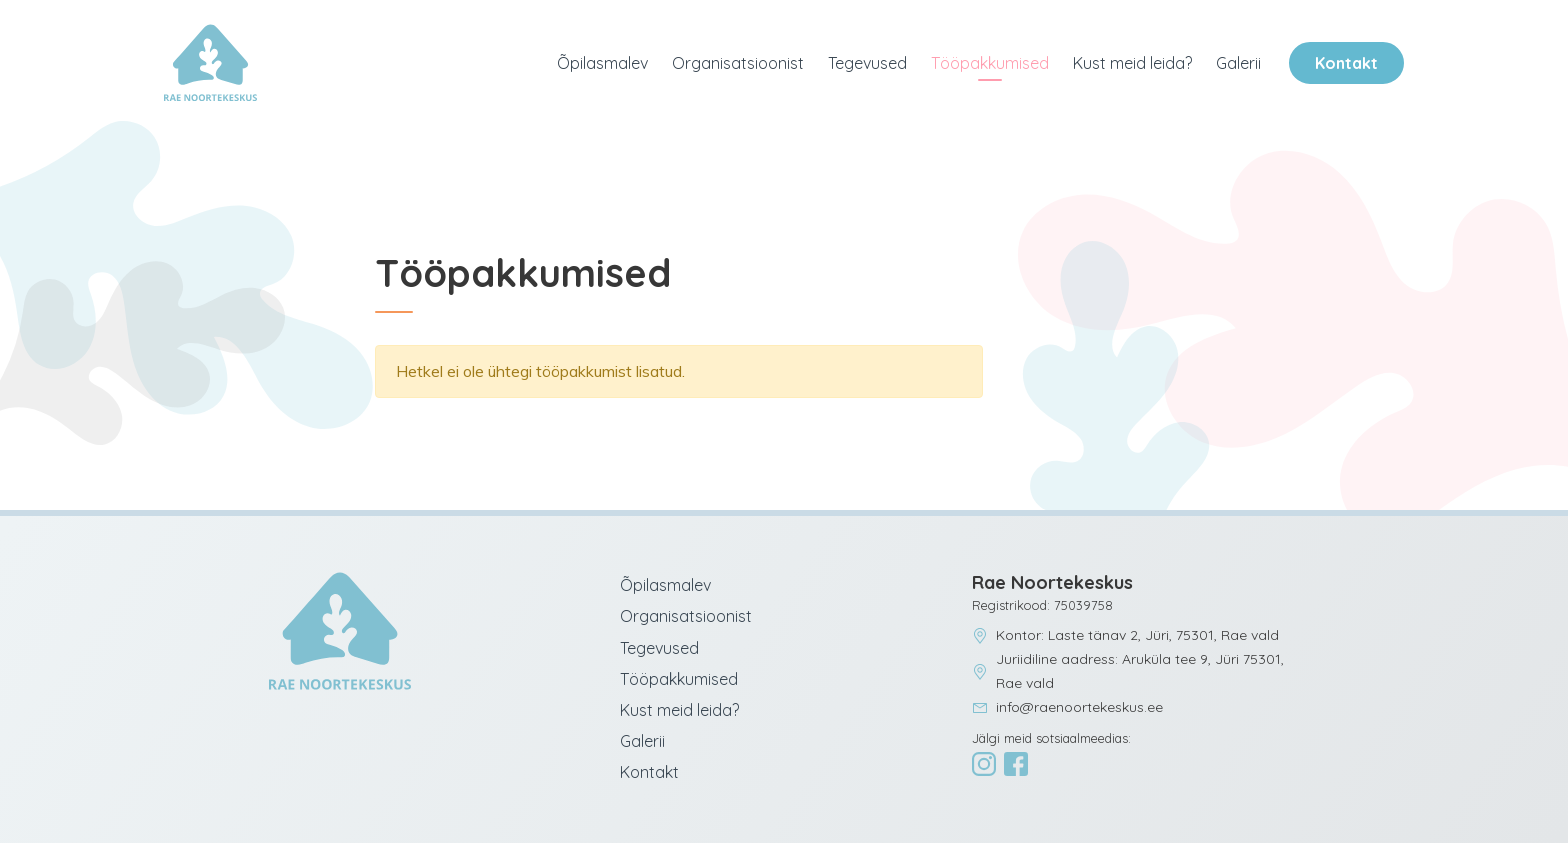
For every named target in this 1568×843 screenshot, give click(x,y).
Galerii (1238, 63)
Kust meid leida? (1132, 63)
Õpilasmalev (602, 63)
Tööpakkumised (990, 63)
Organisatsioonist (738, 63)
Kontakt (1346, 63)
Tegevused (867, 63)
